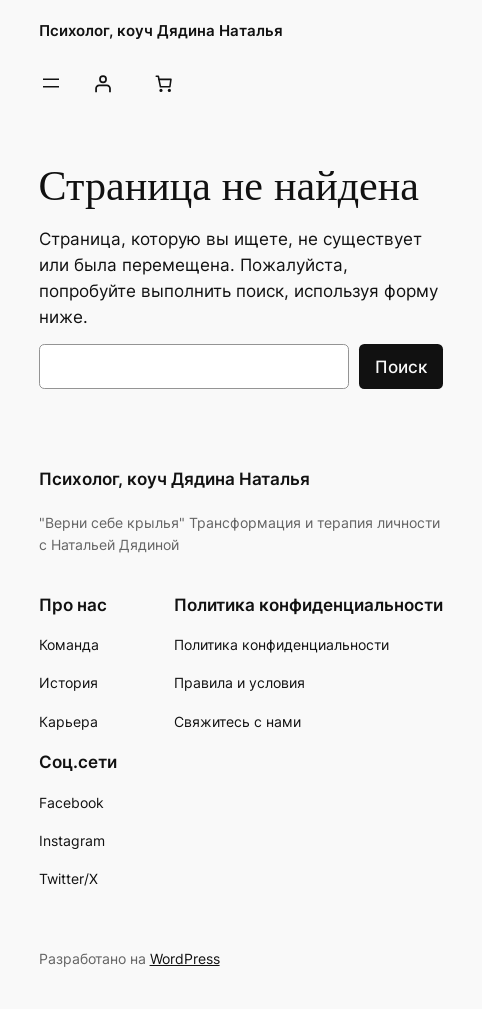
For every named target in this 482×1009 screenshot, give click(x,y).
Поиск (401, 367)
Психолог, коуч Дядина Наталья (161, 31)
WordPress (185, 958)
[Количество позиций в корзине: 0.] (164, 83)
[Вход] (103, 83)
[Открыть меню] (51, 83)
